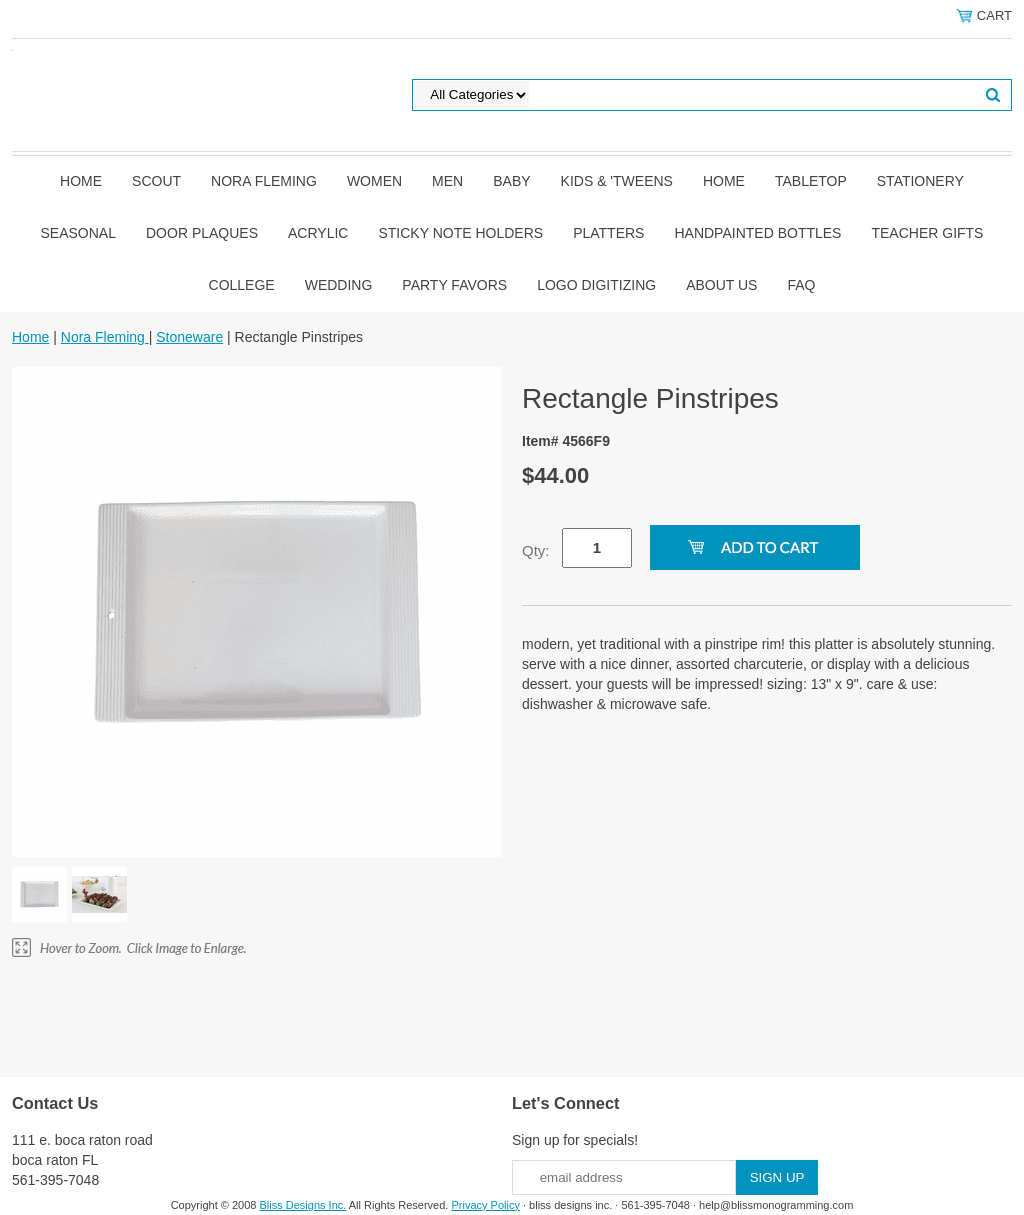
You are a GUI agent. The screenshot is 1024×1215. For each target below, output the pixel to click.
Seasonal (78, 233)
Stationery (920, 181)
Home (81, 181)
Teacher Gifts (927, 233)
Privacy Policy (485, 1205)
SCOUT (156, 181)
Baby (511, 181)
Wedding (339, 285)
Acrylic (318, 233)
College (242, 285)
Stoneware (189, 337)
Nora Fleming (264, 181)
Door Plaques (202, 233)
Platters (608, 233)
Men (447, 181)
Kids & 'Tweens (617, 181)
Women (374, 181)
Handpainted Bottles (757, 233)
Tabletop (811, 181)
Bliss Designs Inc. (303, 1205)
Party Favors (454, 285)
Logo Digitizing (596, 285)
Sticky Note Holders (460, 233)
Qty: (536, 550)
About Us (721, 285)
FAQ (801, 285)
